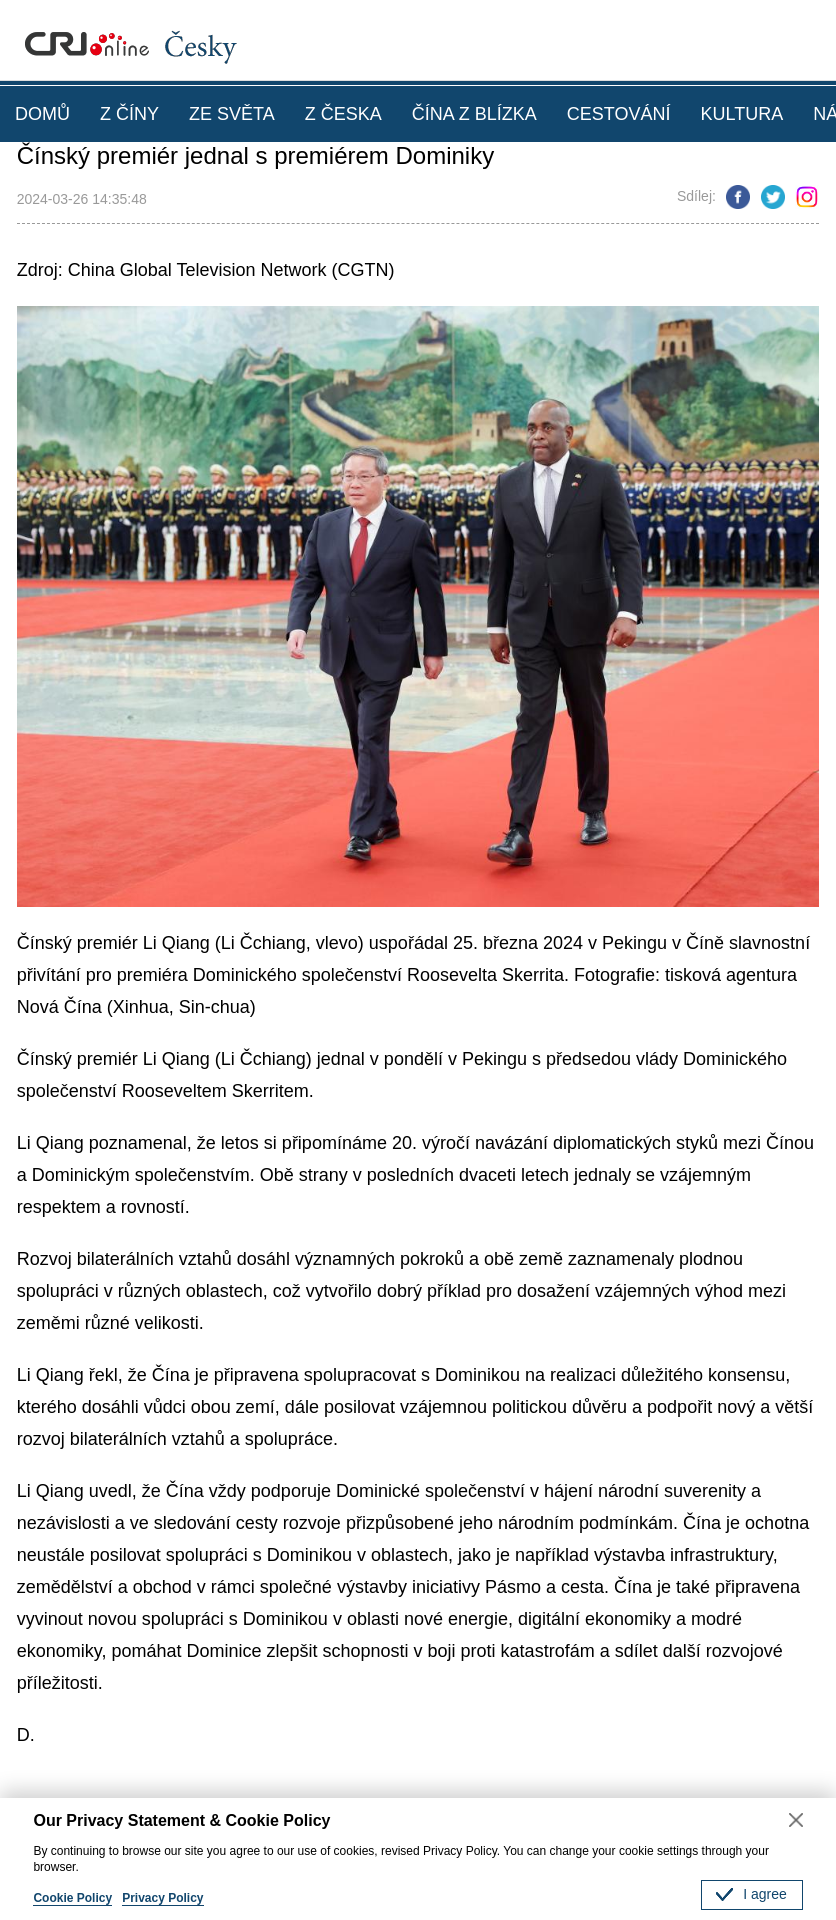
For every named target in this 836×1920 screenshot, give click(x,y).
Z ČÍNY (129, 114)
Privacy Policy (162, 1898)
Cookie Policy (72, 1898)
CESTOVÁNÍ (619, 114)
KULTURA (741, 114)
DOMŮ (42, 114)
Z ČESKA (343, 114)
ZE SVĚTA (232, 114)
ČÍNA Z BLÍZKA (474, 114)
